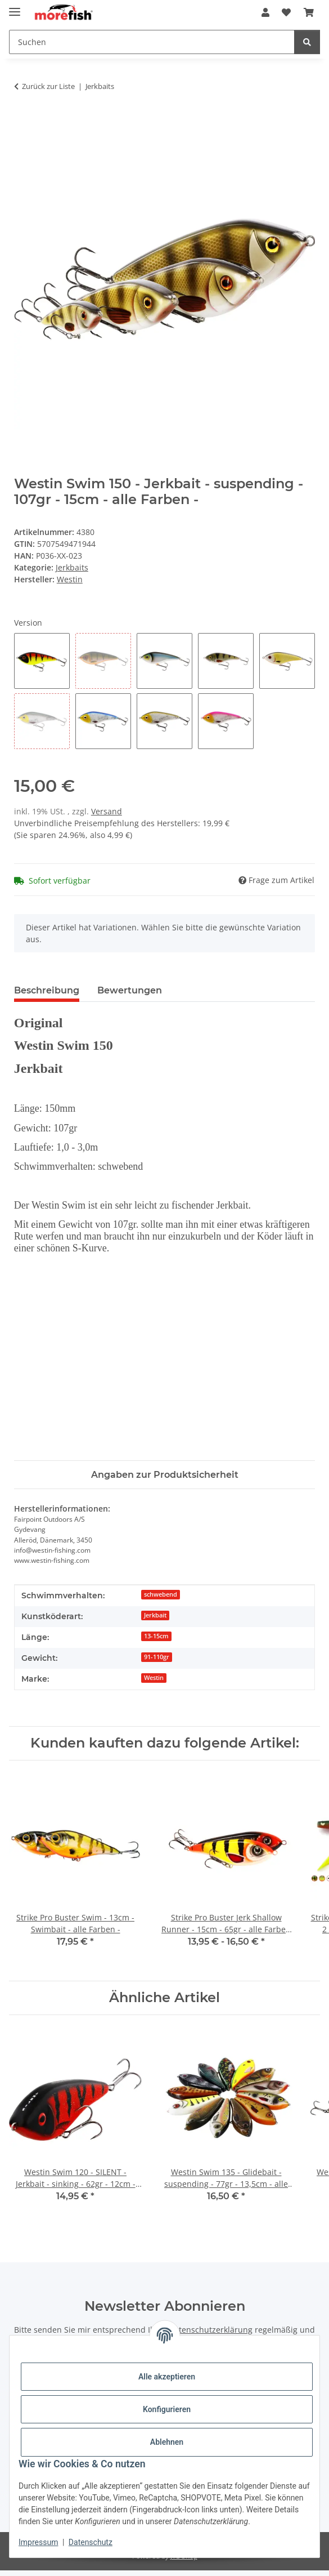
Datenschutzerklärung (211, 2329)
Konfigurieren (167, 2409)
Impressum (38, 2542)
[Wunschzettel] (286, 12)
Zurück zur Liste (48, 86)
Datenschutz (90, 2542)
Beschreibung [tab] (46, 990)
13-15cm (156, 1636)
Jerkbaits (72, 567)
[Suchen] (152, 42)
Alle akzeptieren (166, 2376)
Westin (154, 1678)
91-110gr (156, 1657)
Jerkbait (155, 1615)
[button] (265, 12)
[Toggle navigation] (14, 7)
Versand (106, 811)
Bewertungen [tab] (129, 990)
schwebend (160, 1594)
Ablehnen (166, 2441)
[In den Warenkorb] (23, 121)
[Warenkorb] (309, 12)
